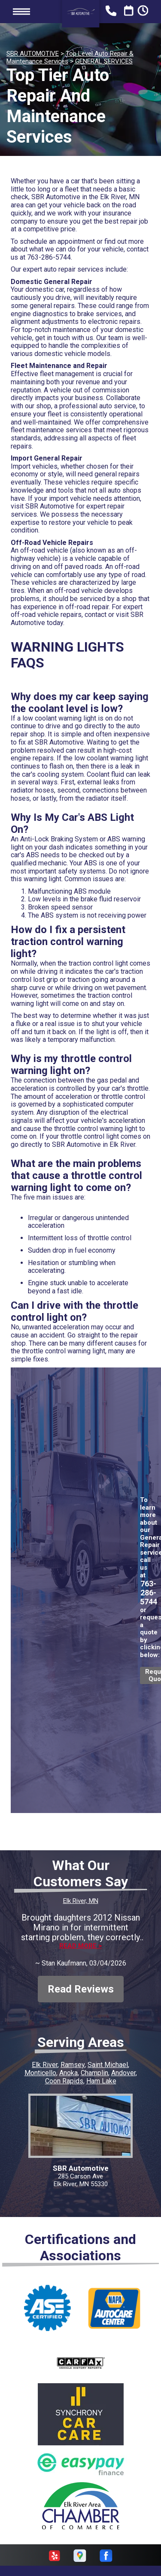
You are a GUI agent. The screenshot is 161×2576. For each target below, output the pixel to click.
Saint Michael (108, 2065)
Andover (123, 2073)
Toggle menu (21, 11)
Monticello (40, 2073)
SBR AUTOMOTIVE (32, 53)
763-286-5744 (49, 257)
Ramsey (73, 2065)
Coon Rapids (64, 2081)
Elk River (45, 2065)
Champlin (94, 2073)
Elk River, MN (80, 1901)
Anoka (68, 2073)
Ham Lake (101, 2081)
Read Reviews (81, 1989)
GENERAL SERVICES (104, 61)
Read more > (80, 1946)
